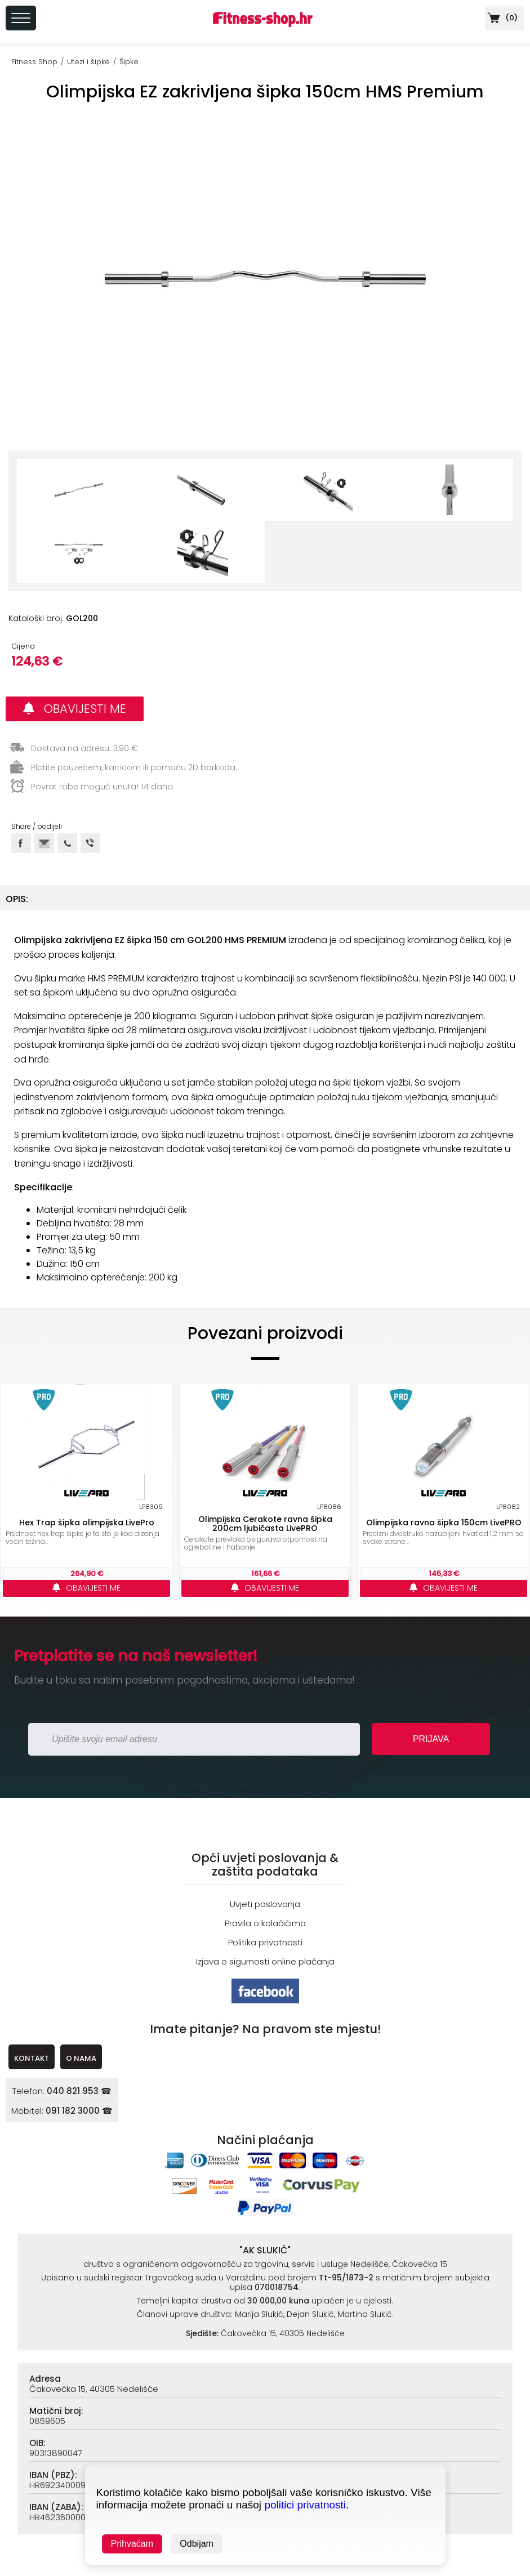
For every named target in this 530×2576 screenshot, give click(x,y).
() (501, 17)
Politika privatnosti (265, 1942)
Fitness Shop (34, 61)
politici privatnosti (305, 2505)
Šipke (129, 61)
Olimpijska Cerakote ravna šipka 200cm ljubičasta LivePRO (265, 1524)
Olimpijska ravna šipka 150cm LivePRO (444, 1522)
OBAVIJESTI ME (74, 708)
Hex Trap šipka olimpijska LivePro (86, 1522)
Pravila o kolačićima (265, 1923)
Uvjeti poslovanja (265, 1904)
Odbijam (196, 2543)
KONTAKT (31, 2058)
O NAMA (81, 2058)
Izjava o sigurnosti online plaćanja (265, 1961)
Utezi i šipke (88, 61)
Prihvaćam (132, 2543)
